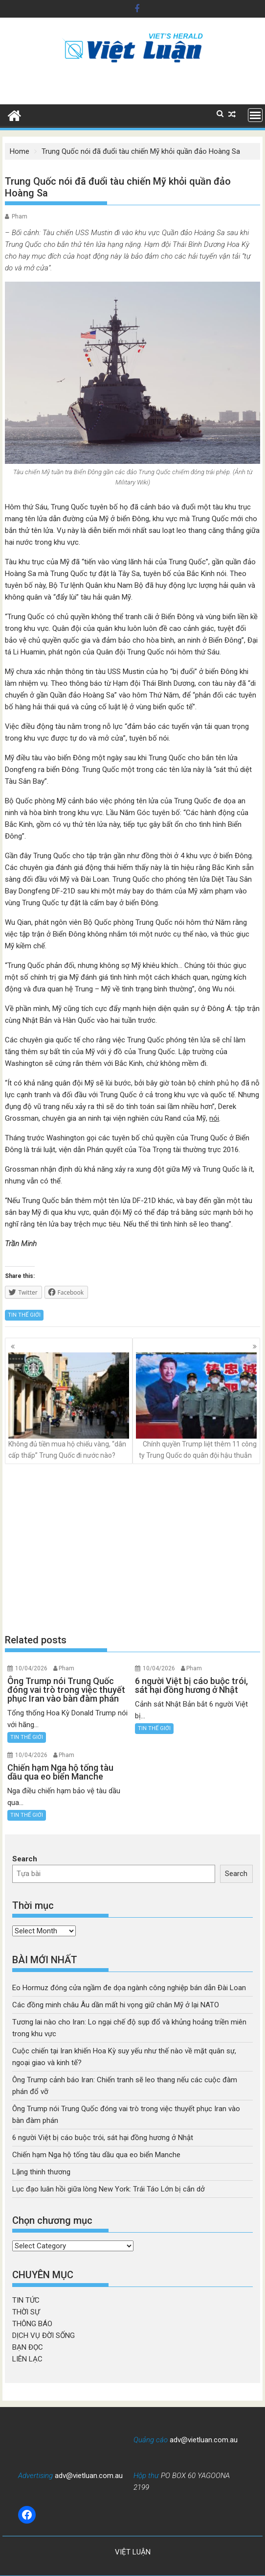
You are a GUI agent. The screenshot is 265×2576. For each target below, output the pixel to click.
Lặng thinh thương (41, 2171)
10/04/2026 (31, 1668)
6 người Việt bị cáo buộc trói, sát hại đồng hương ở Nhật (102, 2137)
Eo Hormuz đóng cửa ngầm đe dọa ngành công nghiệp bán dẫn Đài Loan (129, 1987)
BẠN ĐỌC (27, 2347)
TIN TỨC (26, 2300)
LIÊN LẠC (27, 2359)
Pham (19, 216)
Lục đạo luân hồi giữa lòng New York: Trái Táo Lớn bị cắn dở (108, 2189)
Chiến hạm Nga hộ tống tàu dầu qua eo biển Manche (96, 2154)
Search (24, 1858)
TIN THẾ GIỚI (24, 1315)
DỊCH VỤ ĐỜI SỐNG (43, 2335)
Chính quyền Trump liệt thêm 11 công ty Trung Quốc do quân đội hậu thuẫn (196, 1405)
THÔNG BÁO (32, 2323)
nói (214, 1118)
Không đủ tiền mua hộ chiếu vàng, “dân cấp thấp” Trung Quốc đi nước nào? (68, 1405)
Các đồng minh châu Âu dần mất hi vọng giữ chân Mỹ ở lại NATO (115, 2004)
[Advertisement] (132, 1548)
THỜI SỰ (26, 2312)
